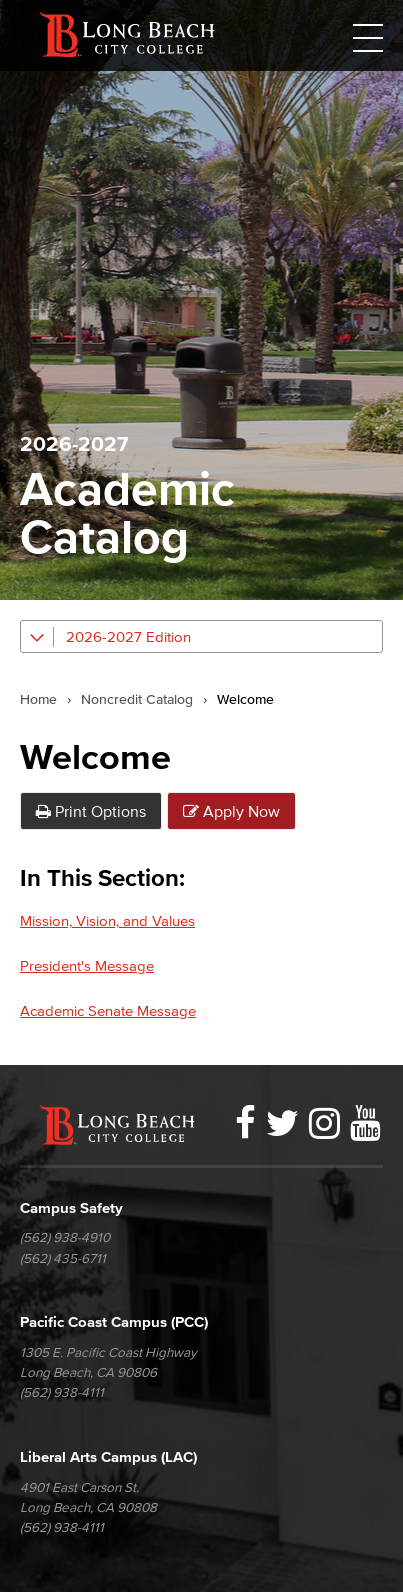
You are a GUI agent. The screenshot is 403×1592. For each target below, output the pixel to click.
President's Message (87, 965)
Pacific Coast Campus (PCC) (114, 1321)
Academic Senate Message (108, 1010)
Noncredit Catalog (137, 700)
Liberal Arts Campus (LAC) (108, 1456)
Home (38, 700)
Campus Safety (71, 1207)
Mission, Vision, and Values (107, 920)
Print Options (91, 811)
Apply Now (231, 811)
